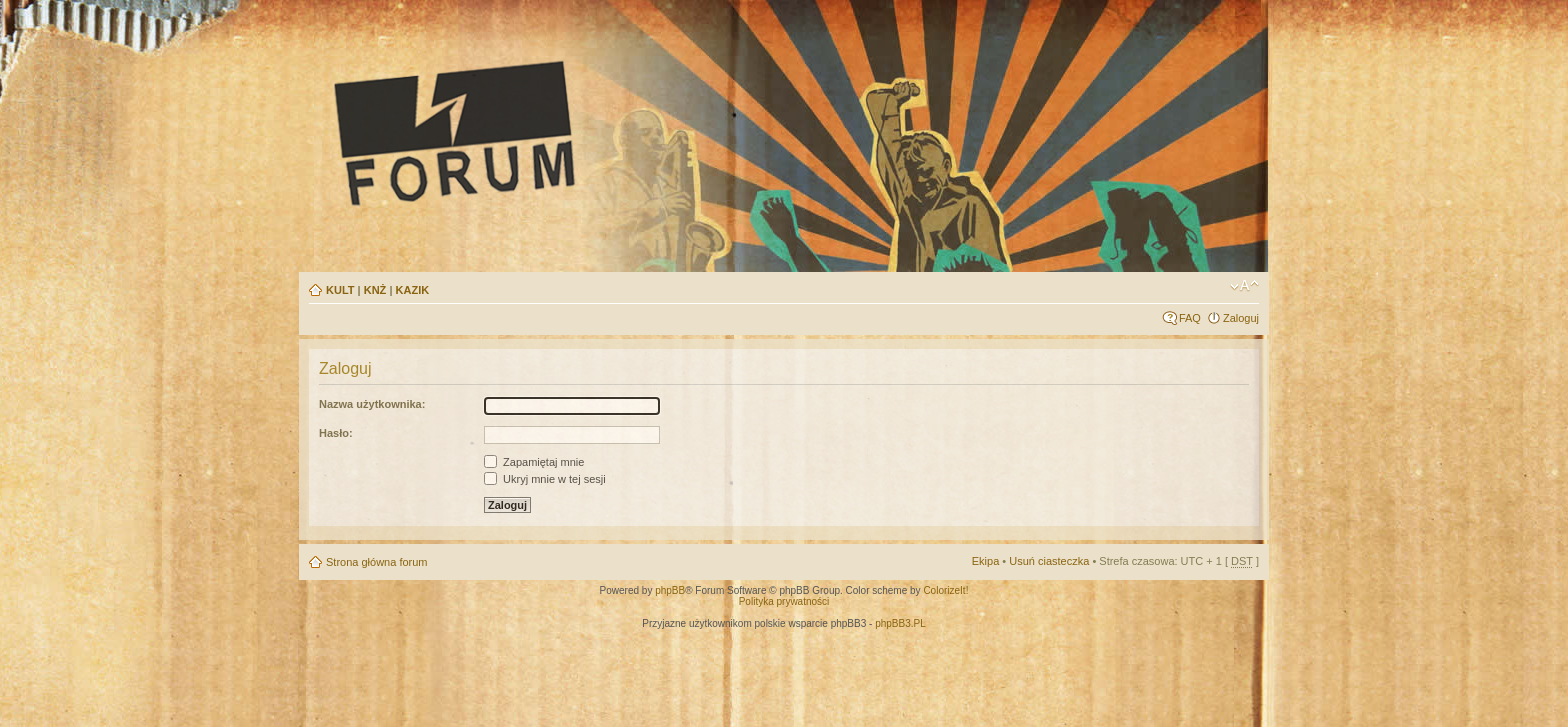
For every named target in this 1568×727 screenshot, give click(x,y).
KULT (340, 290)
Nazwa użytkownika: (372, 404)
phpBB (670, 590)
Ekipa (986, 561)
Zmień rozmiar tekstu (1244, 286)
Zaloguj (1241, 318)
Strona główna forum (377, 562)
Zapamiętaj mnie (534, 462)
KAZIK (413, 290)
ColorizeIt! (945, 590)
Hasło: (336, 433)
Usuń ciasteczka (1049, 561)
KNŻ (375, 290)
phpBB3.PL (900, 623)
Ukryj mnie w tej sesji (545, 479)
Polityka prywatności (784, 601)
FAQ (1190, 318)
